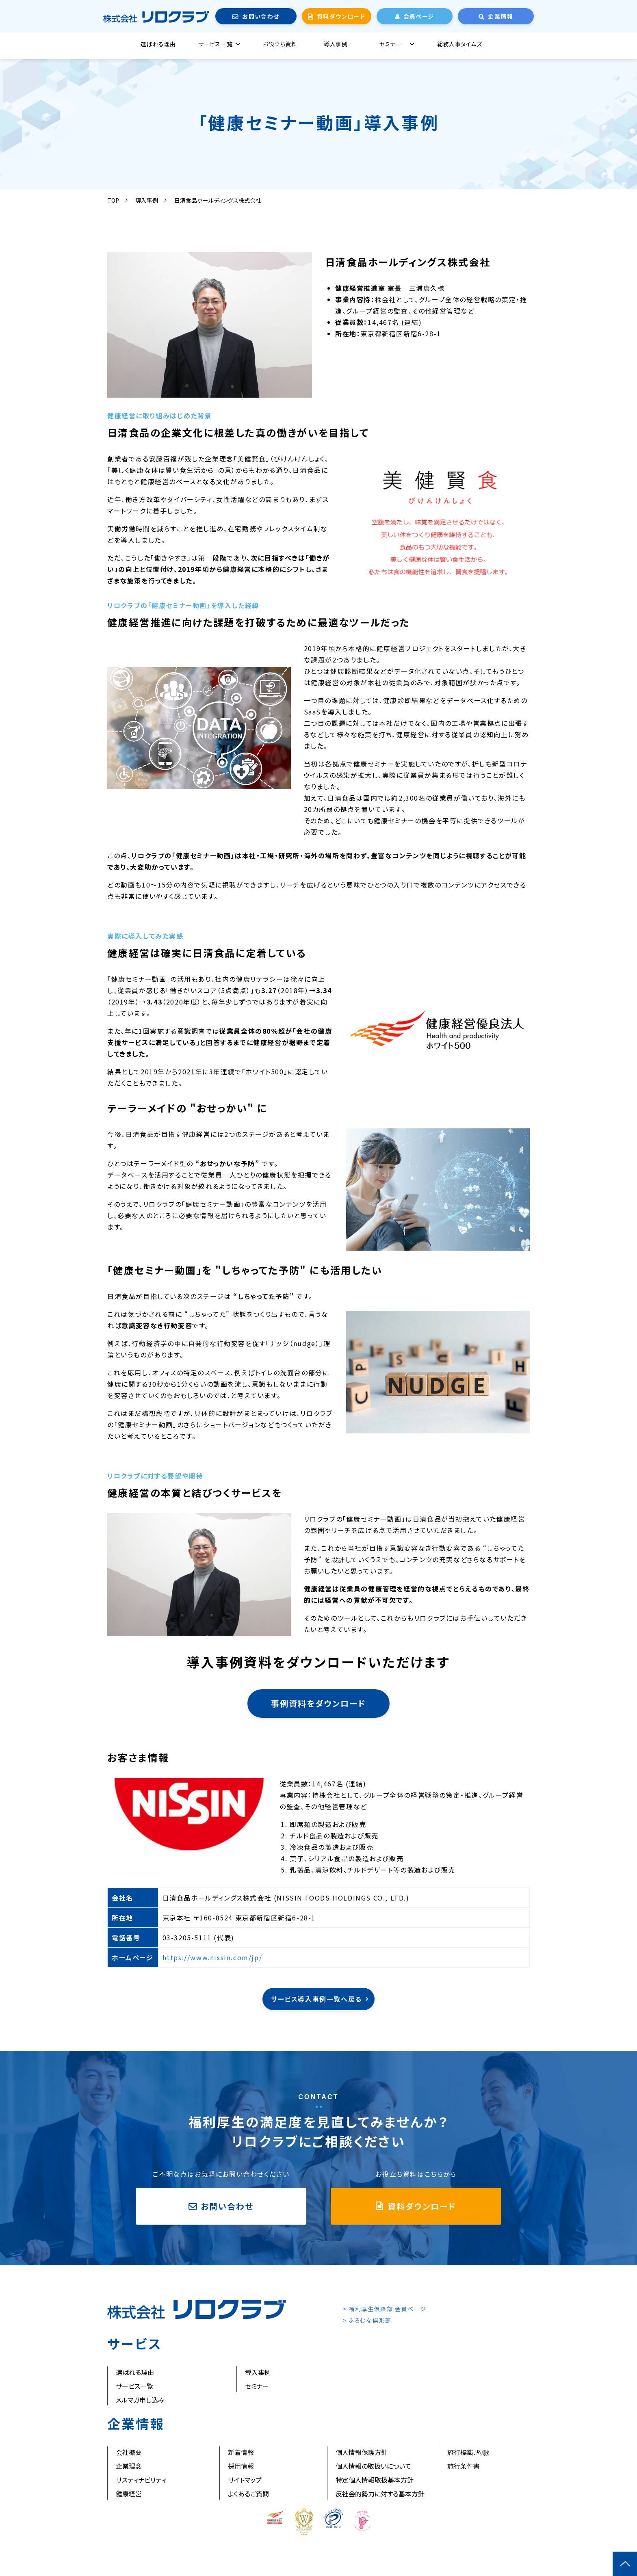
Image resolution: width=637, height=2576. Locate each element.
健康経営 (129, 2493)
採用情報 (241, 2466)
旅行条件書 (463, 2466)
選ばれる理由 (158, 44)
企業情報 (500, 16)
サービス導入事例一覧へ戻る (316, 1999)
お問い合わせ (260, 16)
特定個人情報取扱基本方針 (375, 2480)
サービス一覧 (215, 44)
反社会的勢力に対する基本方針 (380, 2493)
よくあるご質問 (248, 2493)
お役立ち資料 (280, 44)
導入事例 (335, 44)
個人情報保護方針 (362, 2452)
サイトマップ (245, 2480)
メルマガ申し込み (140, 2400)
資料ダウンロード (341, 16)
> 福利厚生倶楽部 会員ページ (385, 2309)
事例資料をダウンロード (318, 1703)
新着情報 (241, 2452)
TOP (113, 200)
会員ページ (418, 16)
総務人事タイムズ (459, 44)
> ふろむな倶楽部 (367, 2320)
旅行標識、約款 (468, 2452)
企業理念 (129, 2466)
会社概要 (129, 2452)
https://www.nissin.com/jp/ (212, 1957)
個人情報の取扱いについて (373, 2466)
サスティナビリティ (141, 2480)
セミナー (390, 44)
